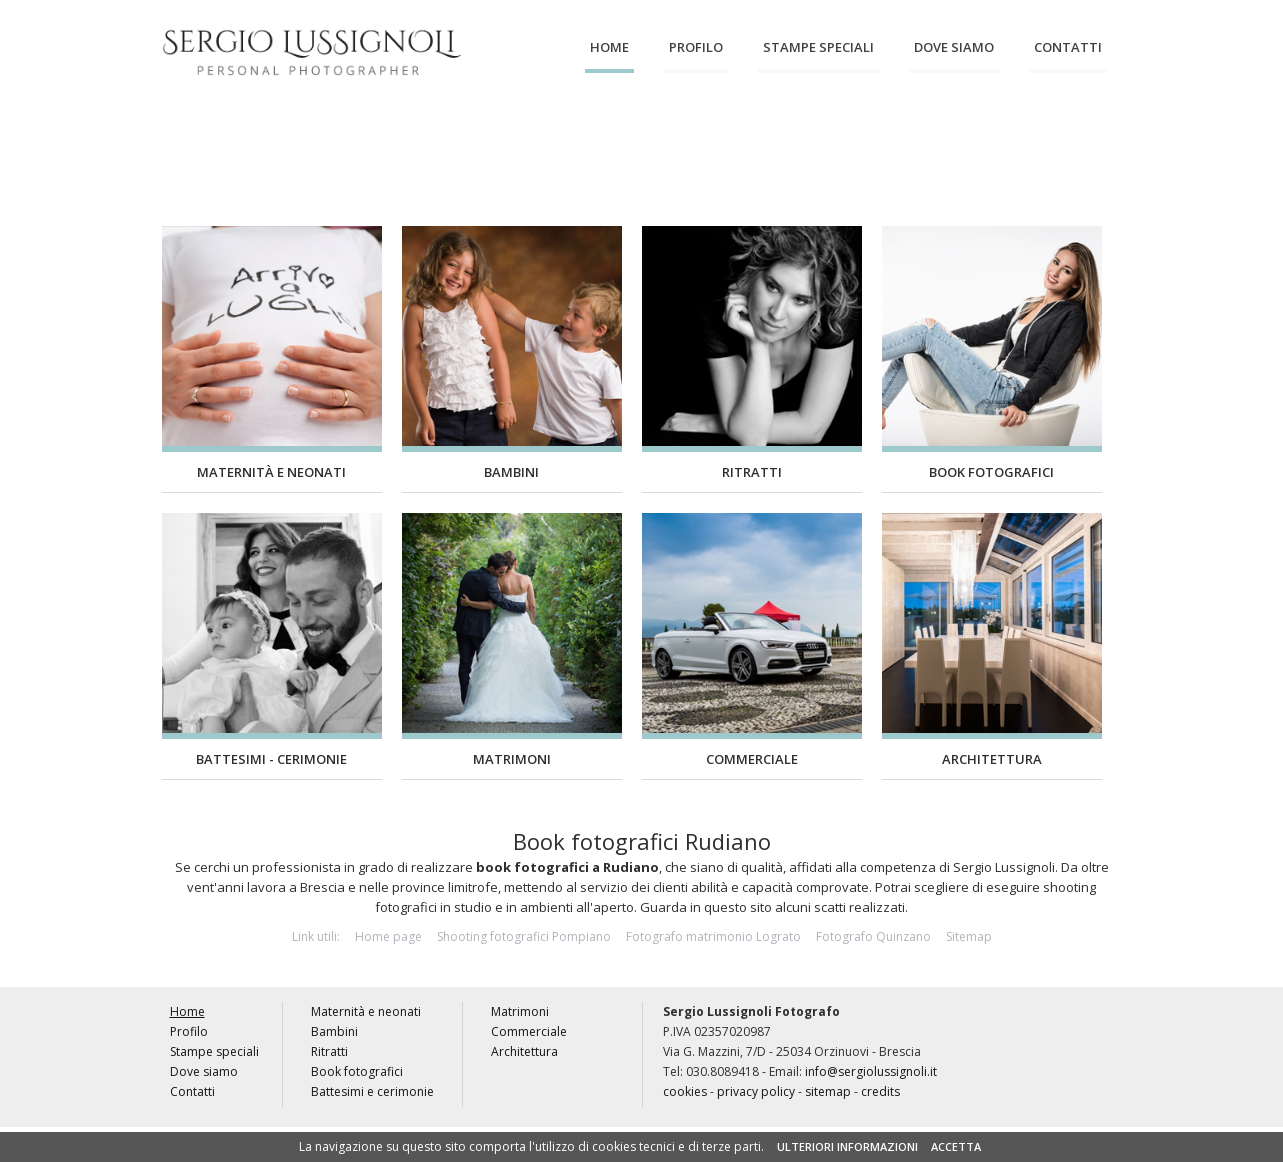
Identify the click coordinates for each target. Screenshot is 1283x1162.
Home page (388, 936)
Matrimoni (811, 138)
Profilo (696, 47)
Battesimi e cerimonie (698, 140)
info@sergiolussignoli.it (871, 1071)
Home (609, 47)
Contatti (1068, 47)
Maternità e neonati (246, 140)
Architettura (1037, 138)
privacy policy (756, 1091)
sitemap (828, 1091)
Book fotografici (585, 140)
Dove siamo (954, 47)
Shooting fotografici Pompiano (524, 936)
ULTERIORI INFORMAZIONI (847, 1146)
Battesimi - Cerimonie (271, 759)
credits (880, 1091)
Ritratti (472, 138)
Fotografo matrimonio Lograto (713, 936)
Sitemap (969, 936)
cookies (685, 1091)
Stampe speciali (818, 47)
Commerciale (924, 138)
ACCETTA (956, 1146)
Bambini (359, 138)
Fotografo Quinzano (873, 936)
